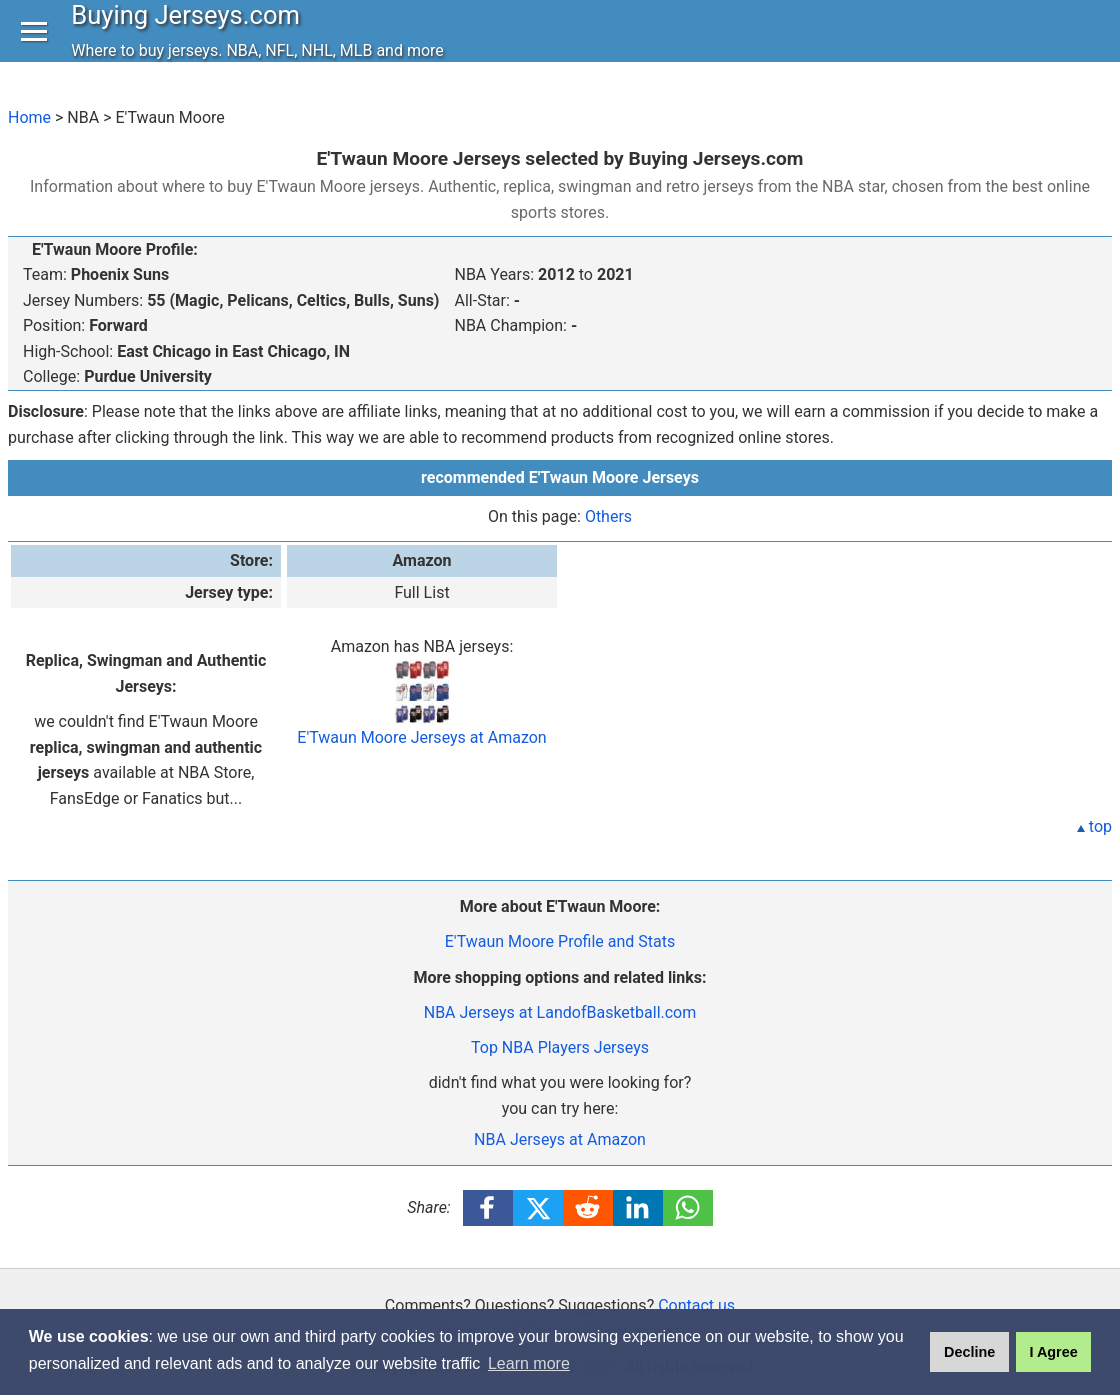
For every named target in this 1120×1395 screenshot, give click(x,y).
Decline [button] (969, 1352)
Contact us (696, 1305)
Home (29, 117)
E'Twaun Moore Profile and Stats (560, 941)
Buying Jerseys (190, 34)
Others (608, 516)
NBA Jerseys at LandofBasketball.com (560, 1012)
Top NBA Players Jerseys (560, 1047)
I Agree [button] (1053, 1352)
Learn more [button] (529, 1363)
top (1094, 826)
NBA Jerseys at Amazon (560, 1139)
